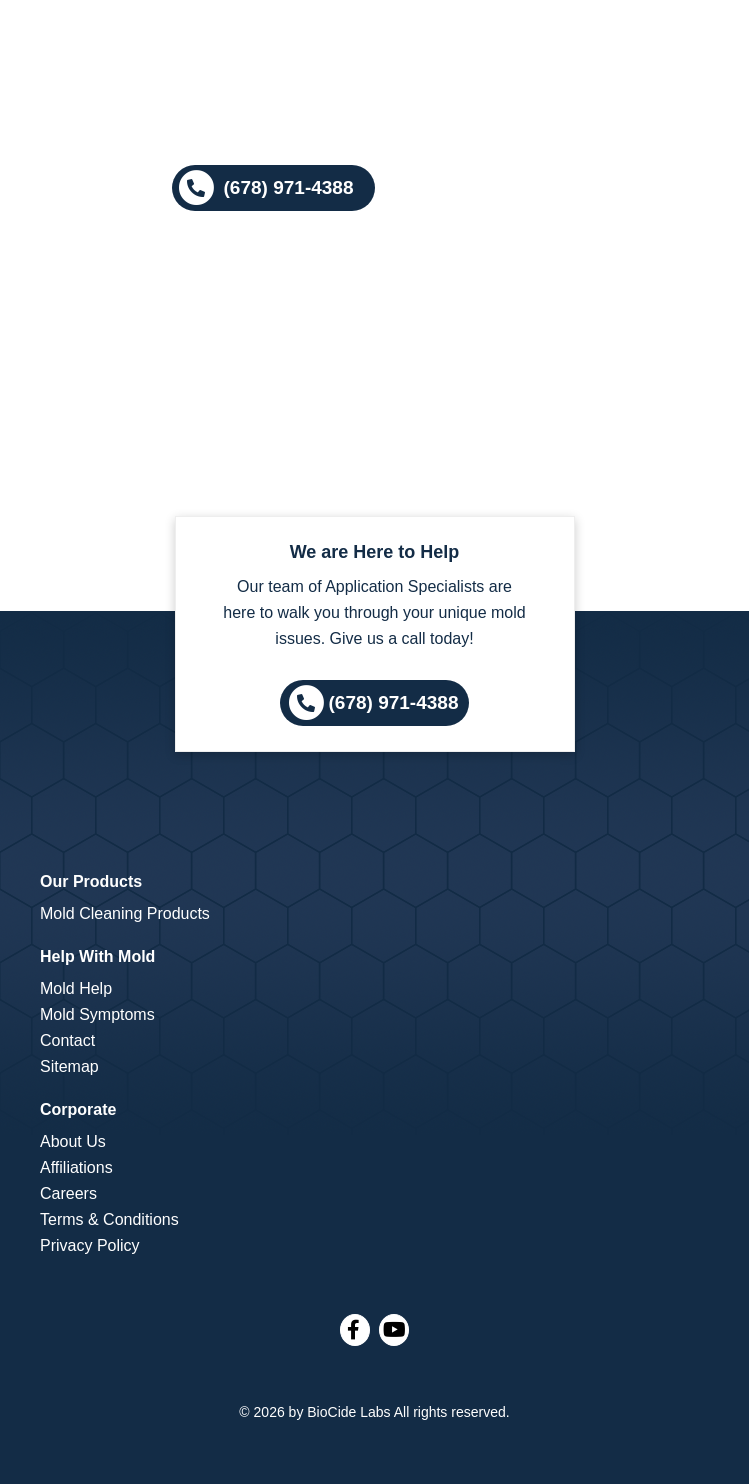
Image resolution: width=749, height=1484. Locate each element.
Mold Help (76, 988)
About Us (73, 1141)
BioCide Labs (348, 1412)
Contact (67, 1040)
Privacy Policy (90, 1245)
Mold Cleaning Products (125, 913)
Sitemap (69, 1066)
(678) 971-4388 (394, 701)
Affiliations (76, 1167)
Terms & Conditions (109, 1219)
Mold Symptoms (97, 1014)
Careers (68, 1193)
